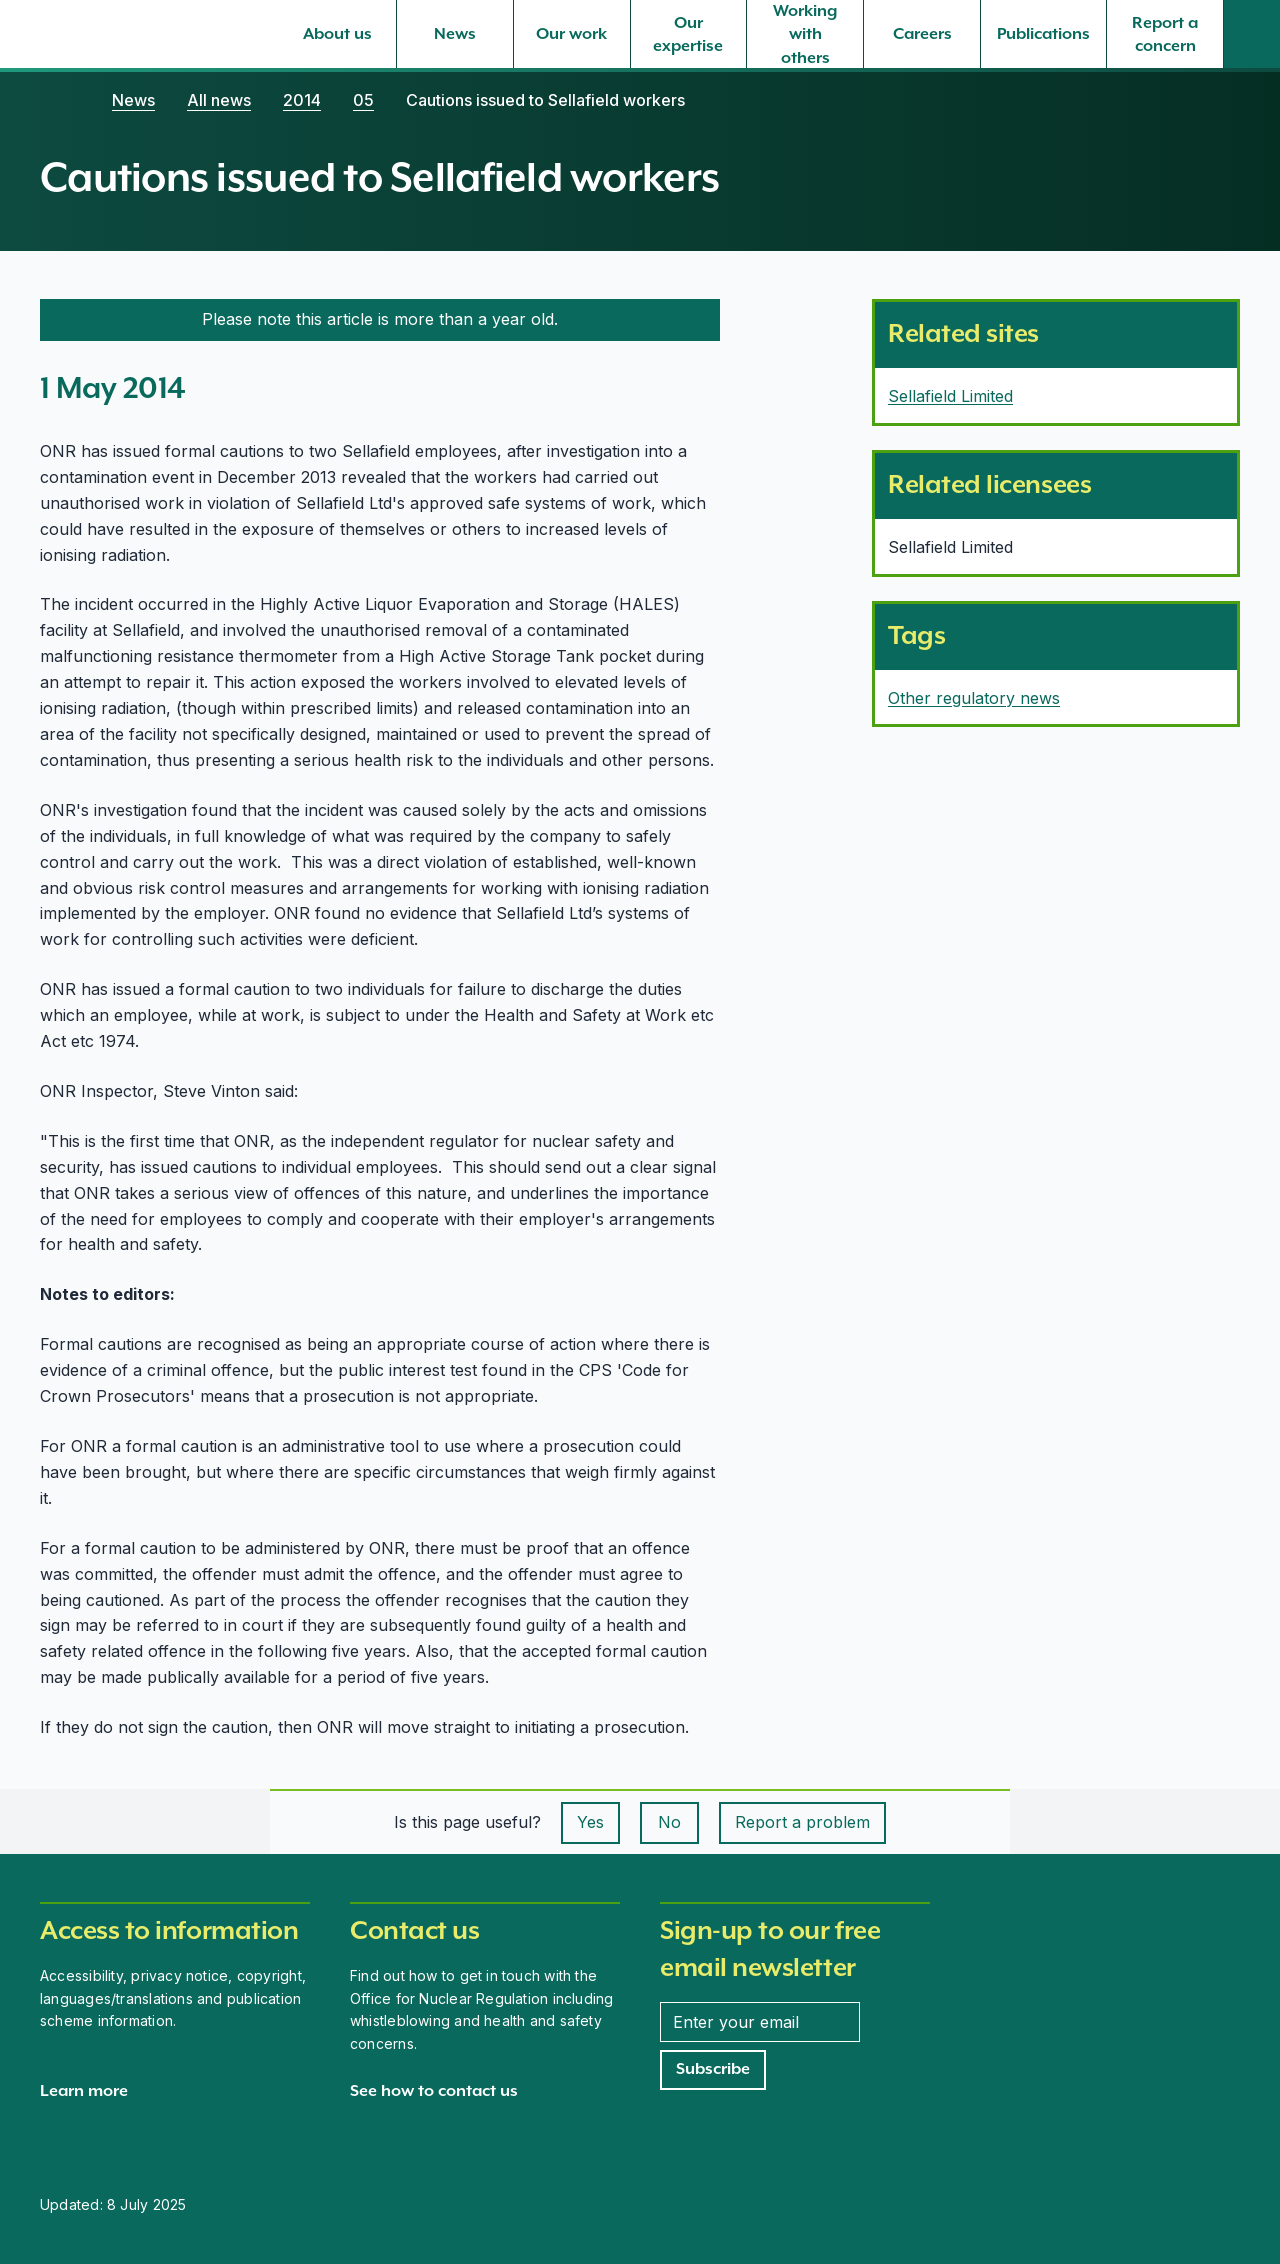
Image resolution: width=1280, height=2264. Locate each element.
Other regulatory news (974, 698)
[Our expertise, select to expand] (689, 34)
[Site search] (1252, 34)
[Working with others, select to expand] (805, 34)
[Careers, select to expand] (922, 34)
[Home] (60, 100)
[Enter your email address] (760, 2022)
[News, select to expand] (455, 34)
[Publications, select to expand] (1043, 34)
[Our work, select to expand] (572, 34)
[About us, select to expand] (338, 34)
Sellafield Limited (950, 396)
